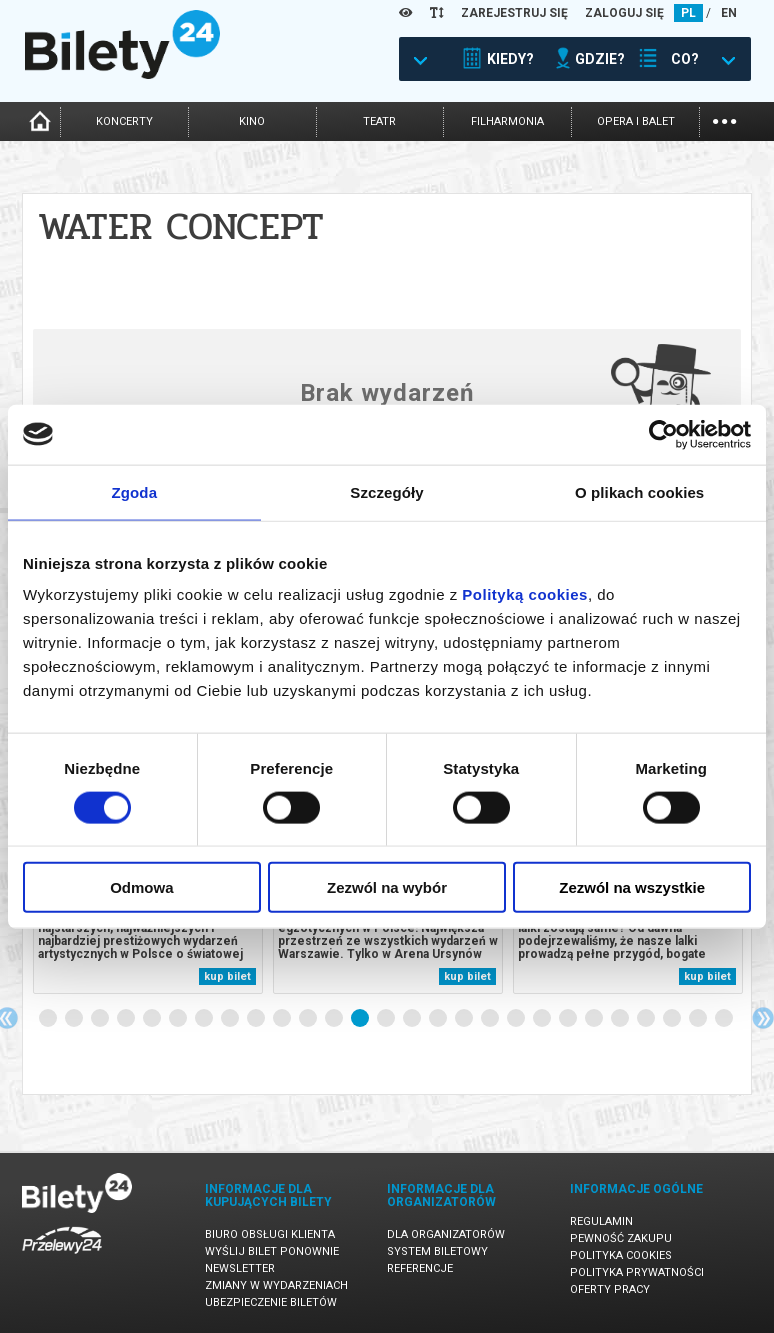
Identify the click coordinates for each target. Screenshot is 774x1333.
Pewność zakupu (621, 1238)
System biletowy (437, 1251)
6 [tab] (179, 1019)
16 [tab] (439, 1019)
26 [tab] (699, 1019)
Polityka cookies (621, 1255)
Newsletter (240, 1268)
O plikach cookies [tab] (639, 491)
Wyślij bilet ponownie (272, 1251)
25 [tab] (673, 1019)
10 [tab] (283, 1019)
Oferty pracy (610, 1289)
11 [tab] (309, 1019)
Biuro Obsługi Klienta (270, 1234)
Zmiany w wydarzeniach (276, 1285)
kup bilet (227, 976)
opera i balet (636, 121)
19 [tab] (517, 1019)
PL (688, 13)
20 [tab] (543, 1019)
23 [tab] (621, 1019)
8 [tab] (231, 1019)
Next (763, 1018)
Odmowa (141, 887)
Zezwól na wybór (387, 887)
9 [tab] (257, 1019)
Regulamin (601, 1221)
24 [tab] (647, 1019)
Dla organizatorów (446, 1234)
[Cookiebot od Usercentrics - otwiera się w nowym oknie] (663, 434)
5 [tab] (153, 1019)
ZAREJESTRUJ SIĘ (514, 13)
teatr (379, 121)
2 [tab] (75, 1019)
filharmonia (507, 121)
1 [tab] (49, 1019)
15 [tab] (413, 1019)
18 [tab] (491, 1019)
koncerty (124, 121)
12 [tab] (335, 1019)
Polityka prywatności (637, 1272)
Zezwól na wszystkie (632, 887)
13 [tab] (361, 1019)
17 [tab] (465, 1019)
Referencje (420, 1268)
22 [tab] (595, 1019)
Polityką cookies (525, 594)
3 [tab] (101, 1019)
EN (729, 13)
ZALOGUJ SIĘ (624, 13)
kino (252, 121)
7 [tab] (205, 1019)
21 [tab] (569, 1019)
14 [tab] (387, 1019)
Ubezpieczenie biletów (271, 1302)
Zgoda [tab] (135, 491)
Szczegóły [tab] (386, 491)
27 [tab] (725, 1019)
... (724, 119)
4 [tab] (127, 1019)
